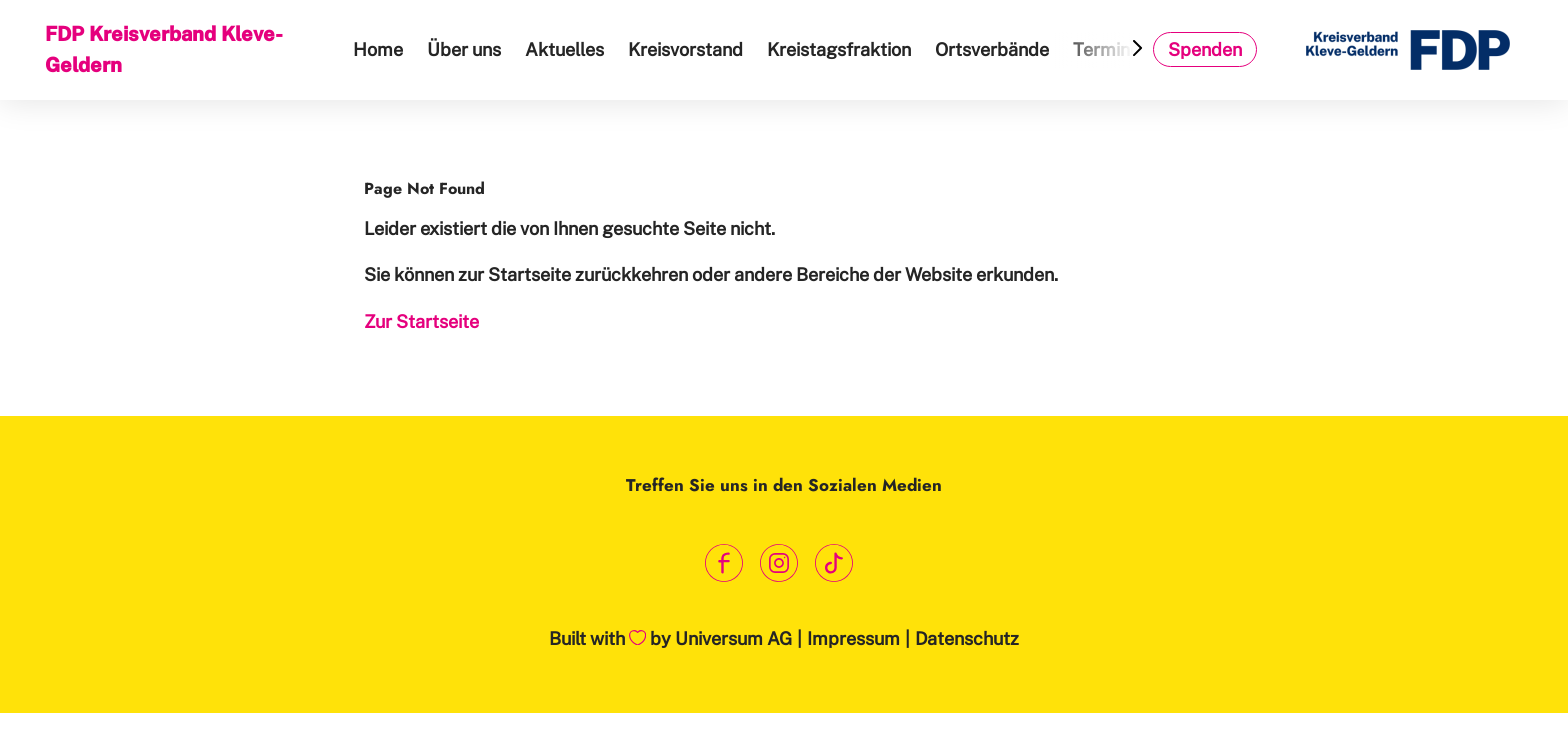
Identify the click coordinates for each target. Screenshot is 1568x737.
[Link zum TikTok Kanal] (834, 562)
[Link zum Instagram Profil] (779, 562)
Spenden (1205, 49)
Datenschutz (967, 638)
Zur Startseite (421, 321)
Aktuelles (564, 49)
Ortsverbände (992, 49)
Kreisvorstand (685, 49)
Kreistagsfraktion (839, 49)
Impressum (853, 638)
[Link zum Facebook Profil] (724, 562)
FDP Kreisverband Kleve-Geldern (164, 49)
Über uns (464, 49)
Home (378, 49)
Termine (1106, 49)
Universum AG (733, 638)
